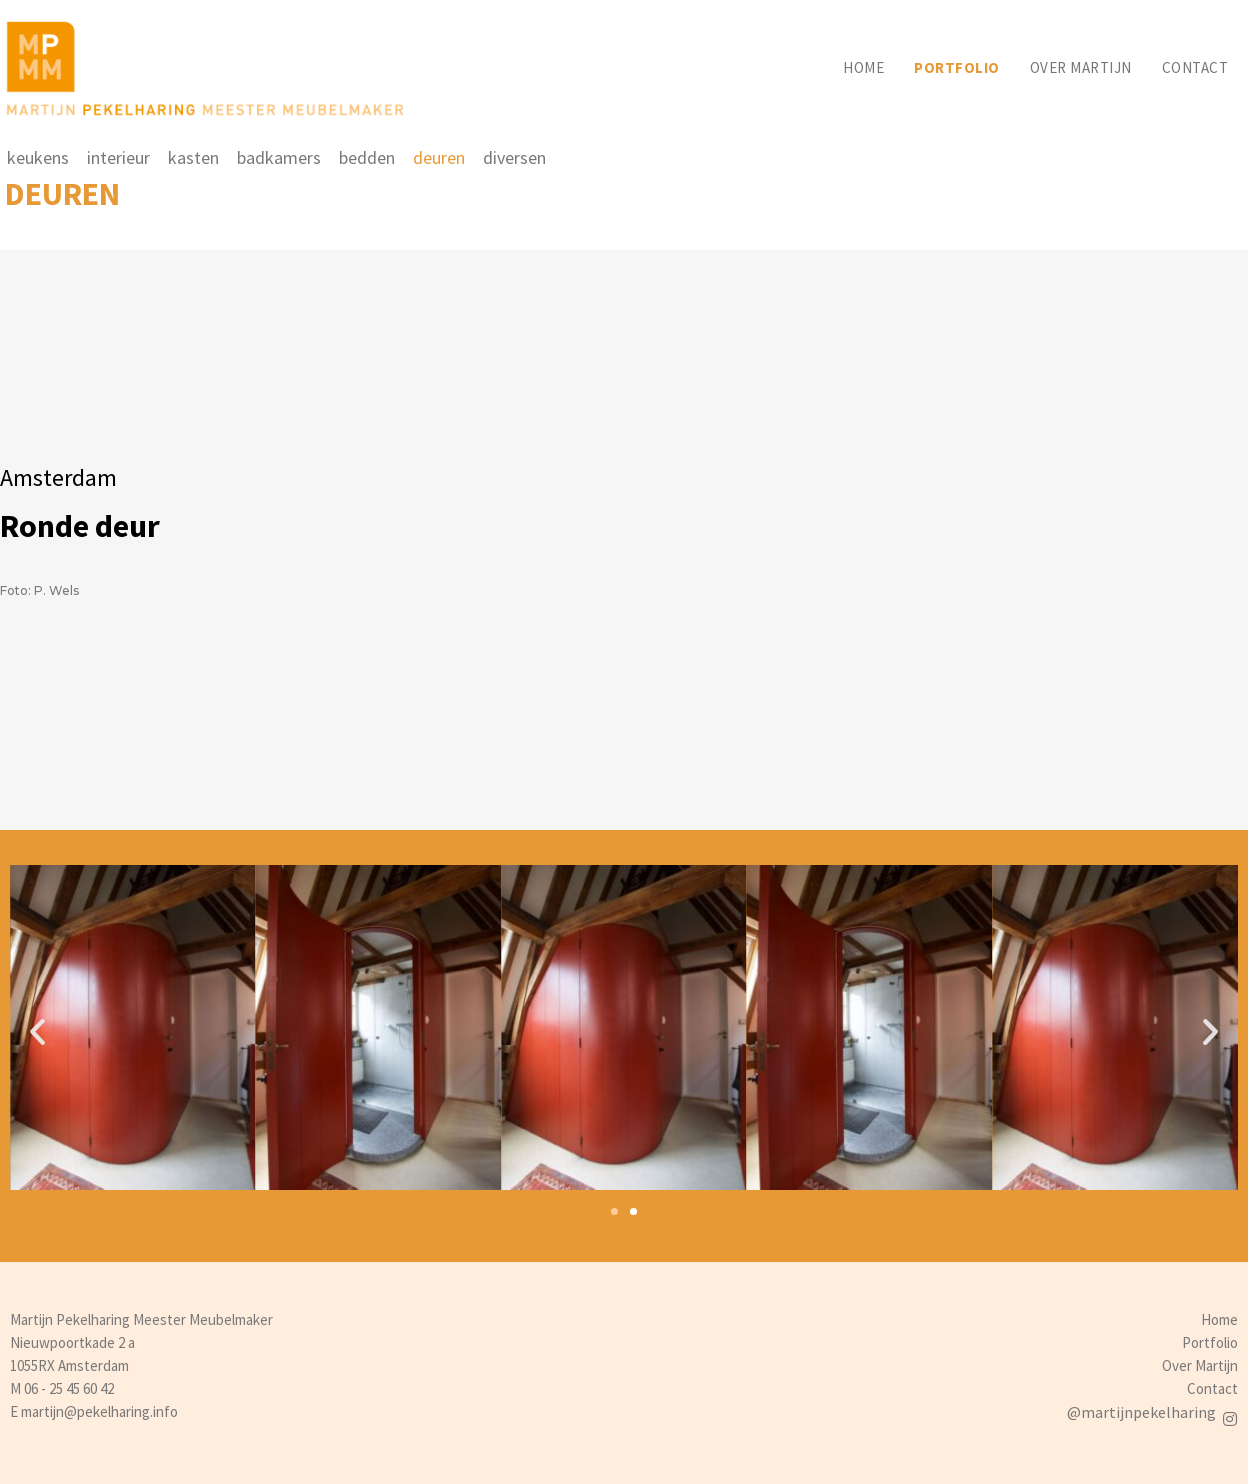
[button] (614, 1211)
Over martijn (1081, 67)
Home (863, 67)
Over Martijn (1200, 1365)
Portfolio (957, 67)
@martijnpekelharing (1141, 1412)
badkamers (279, 157)
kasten (193, 157)
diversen (514, 157)
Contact (1195, 67)
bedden (367, 157)
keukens (38, 157)
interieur (118, 157)
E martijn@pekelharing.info (94, 1411)
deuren (439, 157)
